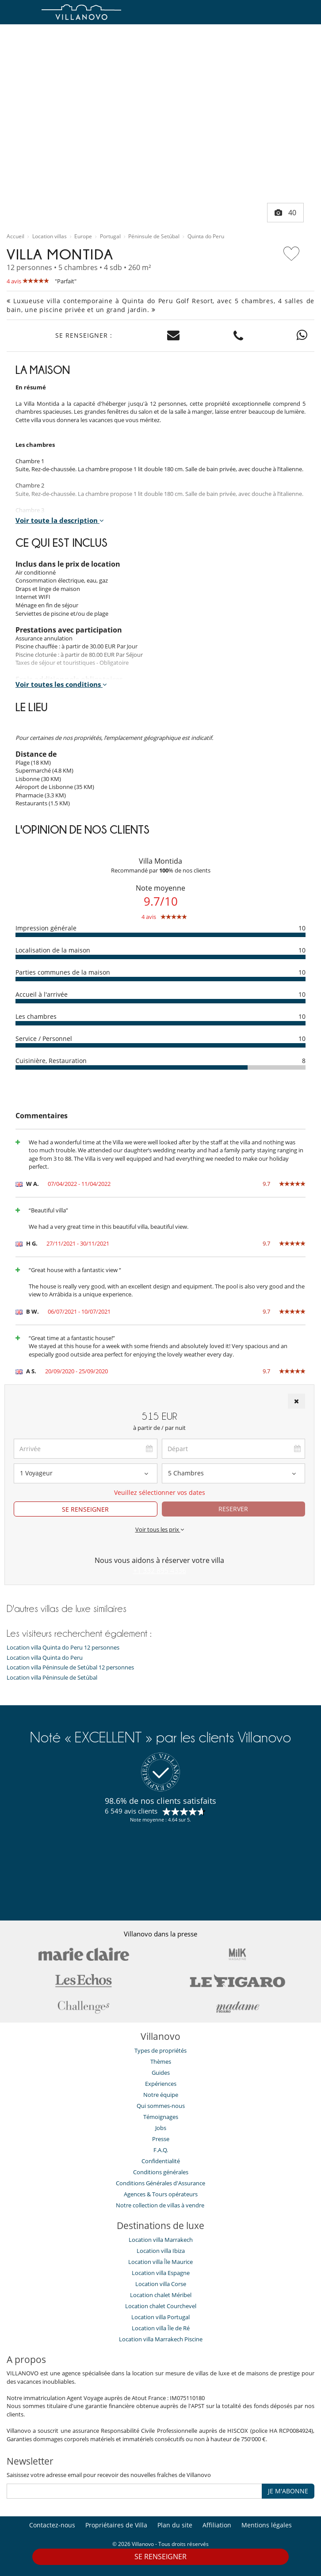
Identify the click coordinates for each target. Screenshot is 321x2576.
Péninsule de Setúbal (154, 236)
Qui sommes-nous (161, 2106)
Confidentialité (160, 2161)
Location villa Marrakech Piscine (161, 2339)
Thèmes (160, 2061)
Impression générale (45, 928)
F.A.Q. (160, 2150)
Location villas (49, 236)
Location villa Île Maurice (160, 2262)
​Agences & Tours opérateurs (161, 2194)
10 (302, 928)
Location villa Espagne (161, 2273)
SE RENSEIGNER (160, 2556)
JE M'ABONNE (288, 2491)
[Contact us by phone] (238, 336)
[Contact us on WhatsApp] (302, 336)
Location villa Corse (160, 2284)
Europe (83, 236)
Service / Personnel (43, 1038)
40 (285, 212)
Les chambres (36, 1016)
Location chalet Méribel (160, 2295)
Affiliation (217, 2525)
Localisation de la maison (52, 950)
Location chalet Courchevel (160, 2306)
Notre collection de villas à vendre (161, 2205)
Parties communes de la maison (62, 972)
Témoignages (160, 2117)
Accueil (15, 236)
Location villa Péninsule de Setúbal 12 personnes (70, 1667)
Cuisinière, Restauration (51, 1060)
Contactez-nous (52, 2525)
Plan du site (174, 2525)
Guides (161, 2073)
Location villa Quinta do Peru (45, 1657)
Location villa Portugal (160, 2317)
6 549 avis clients (131, 1810)
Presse (160, 2139)
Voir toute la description (59, 520)
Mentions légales (266, 2525)
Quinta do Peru (205, 236)
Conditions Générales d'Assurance (160, 2183)
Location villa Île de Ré (161, 2328)
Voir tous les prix (159, 1529)
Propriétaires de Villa (116, 2525)
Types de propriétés (160, 2050)
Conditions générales (160, 2172)
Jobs (160, 2128)
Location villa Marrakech (161, 2240)
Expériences (160, 2084)
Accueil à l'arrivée (41, 994)
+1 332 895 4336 (159, 1570)
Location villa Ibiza (161, 2251)
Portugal (110, 236)
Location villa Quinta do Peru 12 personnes (63, 1647)
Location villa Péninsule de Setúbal (52, 1677)
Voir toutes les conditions (61, 684)
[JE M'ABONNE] (134, 2491)
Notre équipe (160, 2095)
